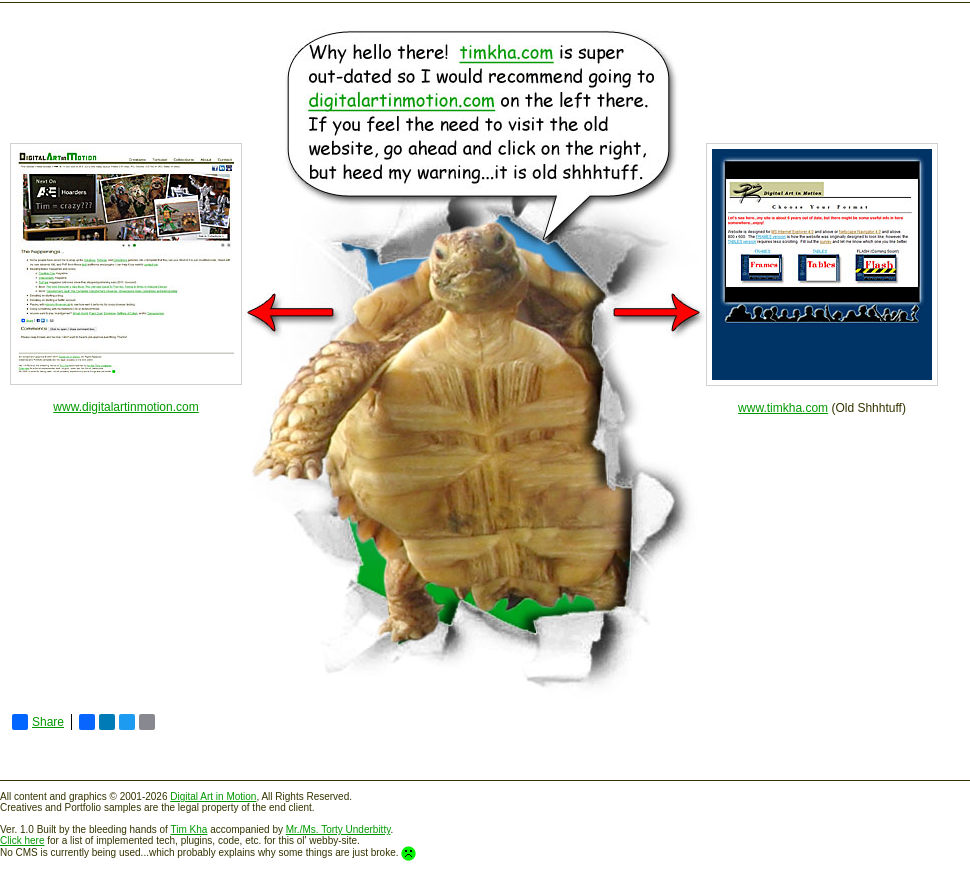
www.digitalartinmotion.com (125, 407)
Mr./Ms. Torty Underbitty (338, 829)
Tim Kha (189, 829)
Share (38, 722)
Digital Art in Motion (213, 796)
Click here (22, 840)
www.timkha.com (783, 408)
